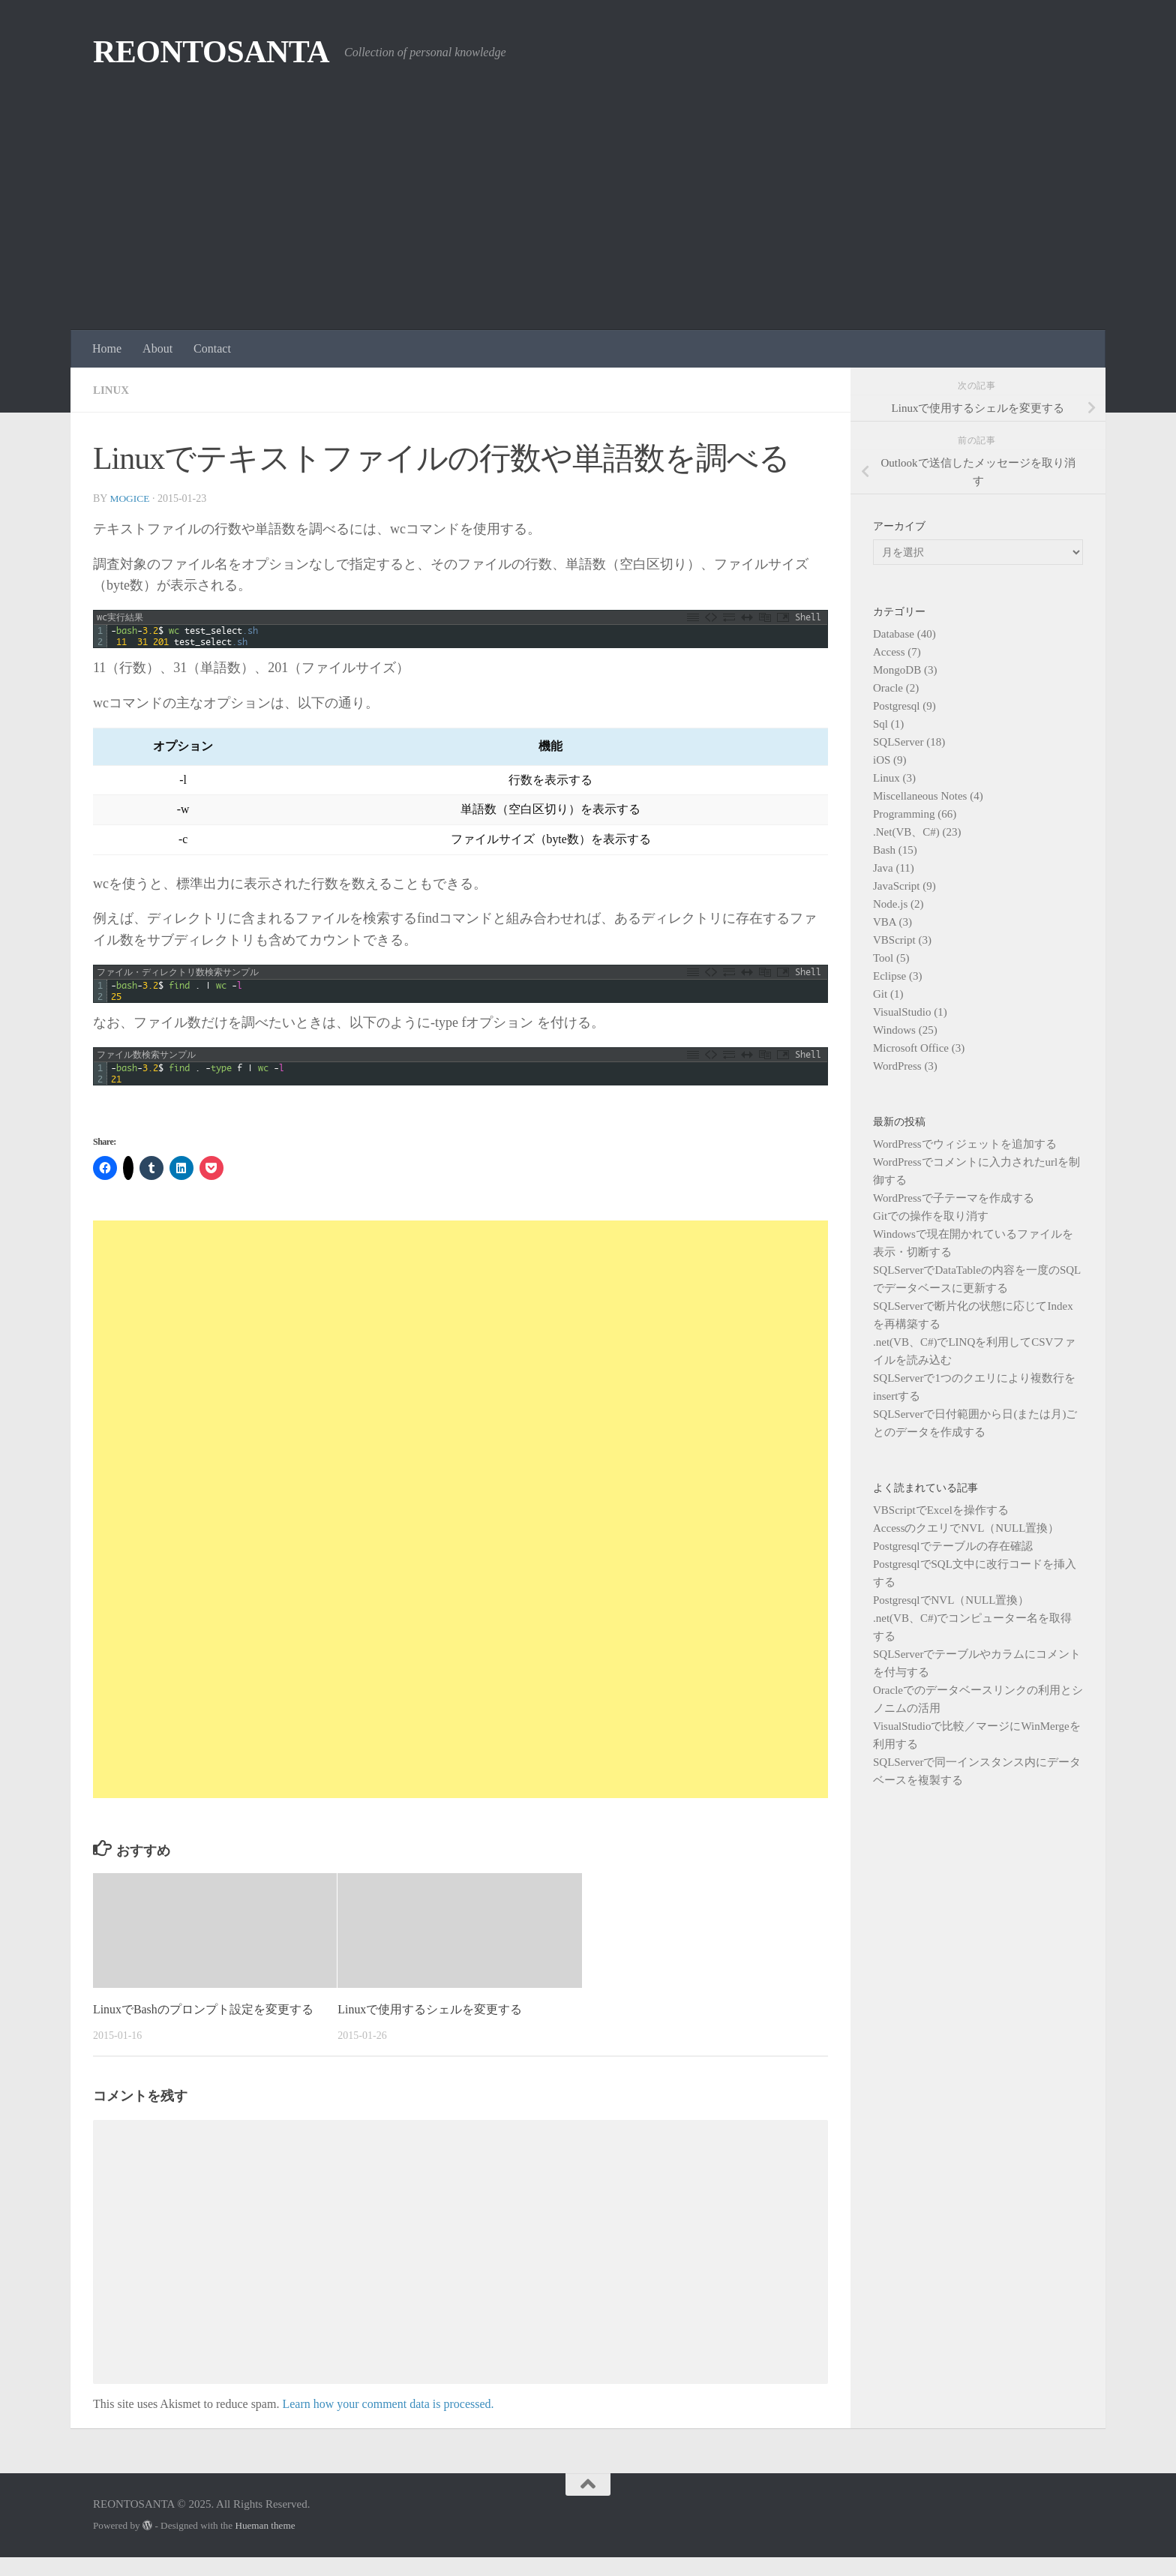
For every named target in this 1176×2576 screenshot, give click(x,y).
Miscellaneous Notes (920, 796)
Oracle (888, 688)
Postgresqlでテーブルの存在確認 (953, 1546)
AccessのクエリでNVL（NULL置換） (966, 1528)
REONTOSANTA (211, 52)
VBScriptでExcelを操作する (941, 1510)
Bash (884, 850)
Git (880, 994)
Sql (880, 724)
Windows (894, 1030)
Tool (883, 958)
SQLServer (898, 742)
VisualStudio (902, 1012)
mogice (130, 498)
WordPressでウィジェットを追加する (965, 1144)
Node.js (890, 904)
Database (893, 634)
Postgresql (896, 706)
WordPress (897, 1066)
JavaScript (896, 886)
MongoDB (897, 670)
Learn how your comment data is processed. (388, 2423)
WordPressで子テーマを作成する (953, 1198)
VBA (884, 922)
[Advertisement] (588, 218)
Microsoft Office (911, 1048)
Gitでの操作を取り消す (930, 1216)
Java (883, 868)
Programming (904, 814)
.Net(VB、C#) (906, 832)
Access (888, 652)
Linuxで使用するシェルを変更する (436, 2009)
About (157, 348)
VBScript (894, 940)
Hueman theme (265, 2544)
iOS (881, 760)
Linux (112, 389)
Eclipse (889, 976)
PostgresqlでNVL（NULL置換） (951, 1600)
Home (107, 348)
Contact (212, 348)
